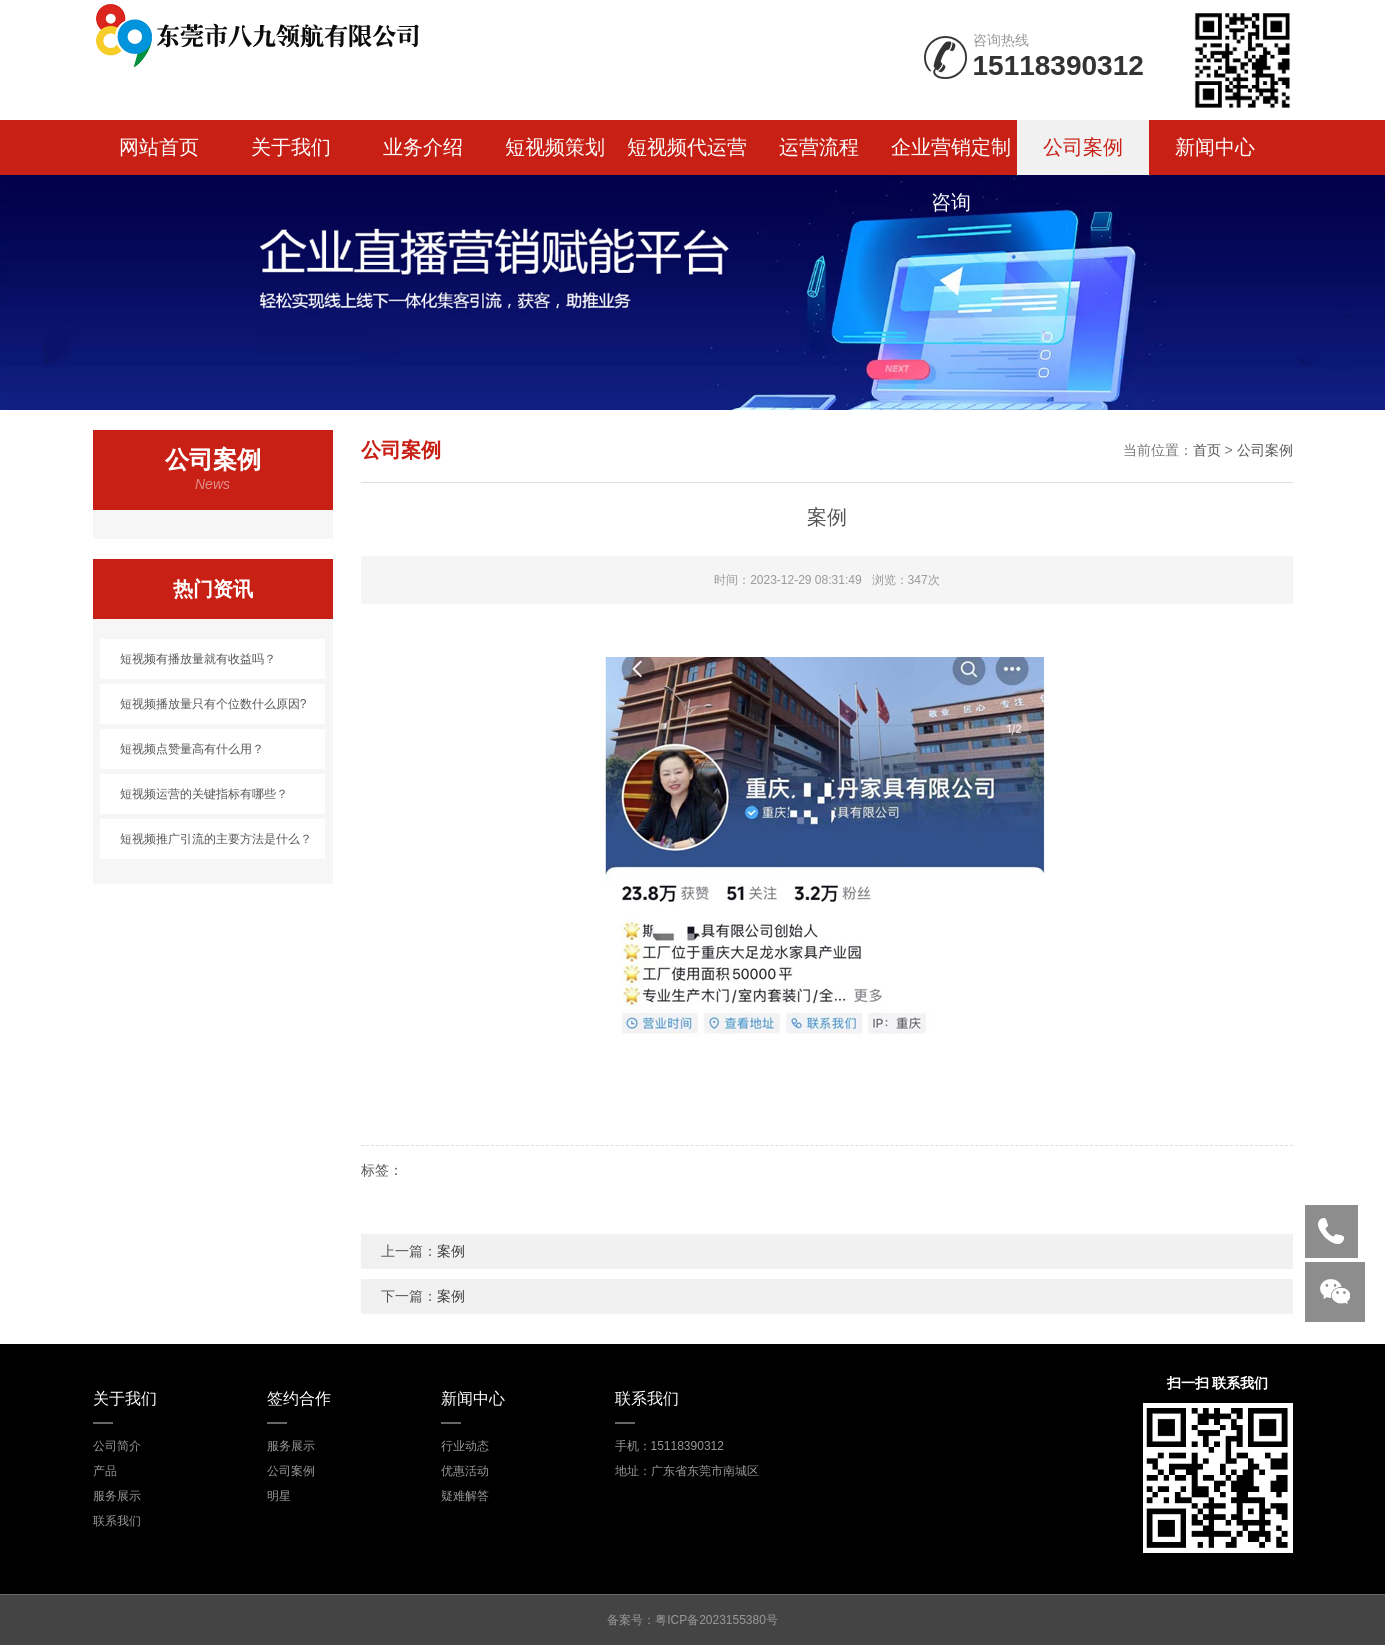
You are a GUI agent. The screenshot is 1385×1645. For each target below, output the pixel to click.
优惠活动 (465, 1471)
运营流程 (819, 147)
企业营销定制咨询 (951, 155)
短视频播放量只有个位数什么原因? (213, 704)
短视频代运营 (687, 147)
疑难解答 (465, 1496)
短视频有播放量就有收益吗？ (198, 659)
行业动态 (465, 1446)
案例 (451, 1251)
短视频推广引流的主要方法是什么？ (216, 839)
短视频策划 (555, 147)
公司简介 (117, 1446)
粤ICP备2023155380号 (716, 1620)
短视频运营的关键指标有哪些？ (204, 794)
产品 (105, 1471)
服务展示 (117, 1496)
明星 (279, 1496)
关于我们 (291, 147)
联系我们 (117, 1521)
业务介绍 (423, 147)
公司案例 (1083, 147)
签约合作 (299, 1398)
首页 (1207, 450)
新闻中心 (1215, 147)
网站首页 (159, 147)
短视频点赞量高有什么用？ (192, 749)
